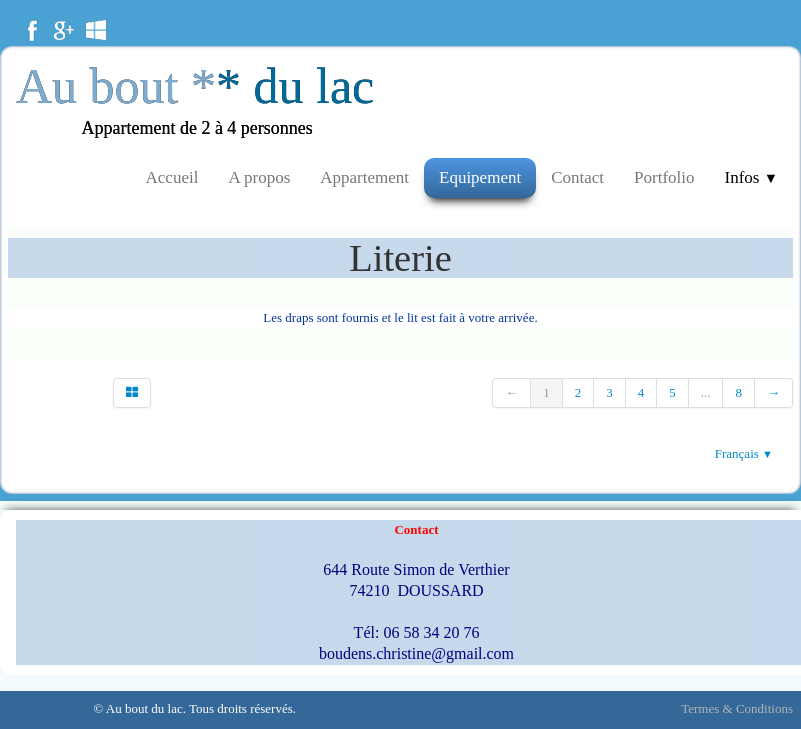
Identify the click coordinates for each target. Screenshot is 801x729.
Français (744, 453)
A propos (259, 177)
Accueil (172, 177)
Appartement (364, 177)
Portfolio (664, 177)
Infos (752, 177)
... (706, 392)
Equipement (480, 177)
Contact (577, 177)
